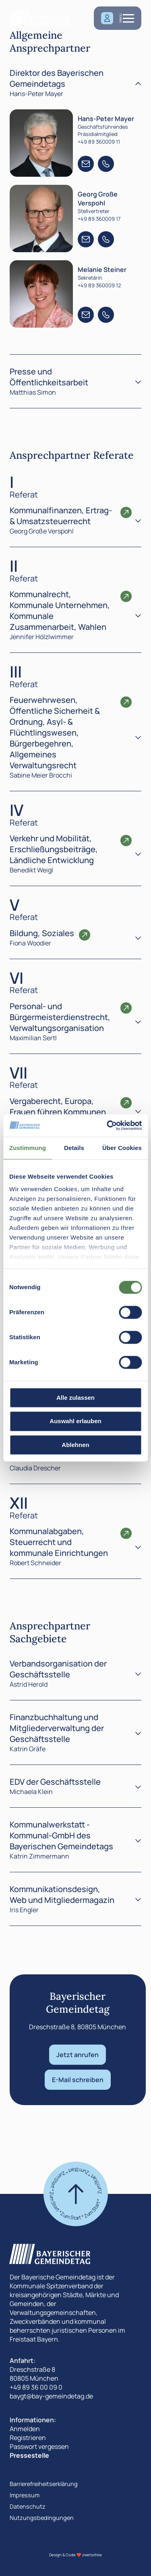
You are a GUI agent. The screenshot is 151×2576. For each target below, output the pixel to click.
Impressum (24, 2495)
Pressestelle (29, 2455)
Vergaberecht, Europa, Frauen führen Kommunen (58, 1106)
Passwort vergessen (39, 2446)
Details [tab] (74, 1147)
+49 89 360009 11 (99, 141)
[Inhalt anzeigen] (138, 520)
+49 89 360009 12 (99, 285)
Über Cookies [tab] (122, 1147)
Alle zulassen (75, 1397)
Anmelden (25, 2428)
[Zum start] (75, 2194)
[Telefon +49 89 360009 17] (106, 239)
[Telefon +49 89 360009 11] (106, 164)
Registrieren (28, 2437)
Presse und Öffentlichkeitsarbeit (49, 377)
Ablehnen (75, 1444)
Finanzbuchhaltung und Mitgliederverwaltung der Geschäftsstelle (57, 1728)
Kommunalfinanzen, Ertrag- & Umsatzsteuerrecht (61, 516)
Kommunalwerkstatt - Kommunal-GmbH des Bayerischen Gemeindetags (61, 1835)
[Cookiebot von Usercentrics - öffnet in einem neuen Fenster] (107, 1125)
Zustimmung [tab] (27, 1147)
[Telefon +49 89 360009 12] (106, 315)
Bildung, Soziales (42, 933)
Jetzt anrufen (77, 2054)
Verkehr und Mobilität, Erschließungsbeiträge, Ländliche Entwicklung (54, 849)
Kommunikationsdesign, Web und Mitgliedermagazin (62, 1894)
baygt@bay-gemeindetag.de (51, 2396)
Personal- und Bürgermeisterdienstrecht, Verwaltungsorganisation (60, 1017)
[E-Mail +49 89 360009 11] (86, 164)
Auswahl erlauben (75, 1421)
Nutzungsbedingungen (42, 2518)
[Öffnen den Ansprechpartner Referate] (126, 512)
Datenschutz (28, 2506)
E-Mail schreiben (77, 2079)
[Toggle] (138, 82)
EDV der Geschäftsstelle (55, 1781)
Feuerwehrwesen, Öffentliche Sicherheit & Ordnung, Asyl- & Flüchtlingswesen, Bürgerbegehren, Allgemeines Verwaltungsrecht (55, 732)
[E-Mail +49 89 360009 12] (86, 315)
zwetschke (92, 2554)
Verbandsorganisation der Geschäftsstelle (58, 1669)
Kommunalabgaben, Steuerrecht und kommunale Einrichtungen (59, 1542)
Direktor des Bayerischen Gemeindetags (56, 78)
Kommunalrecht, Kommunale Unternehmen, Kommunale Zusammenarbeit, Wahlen (60, 610)
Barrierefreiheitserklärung (44, 2484)
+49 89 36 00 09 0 (36, 2387)
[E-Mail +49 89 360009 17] (86, 239)
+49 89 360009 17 (99, 218)
